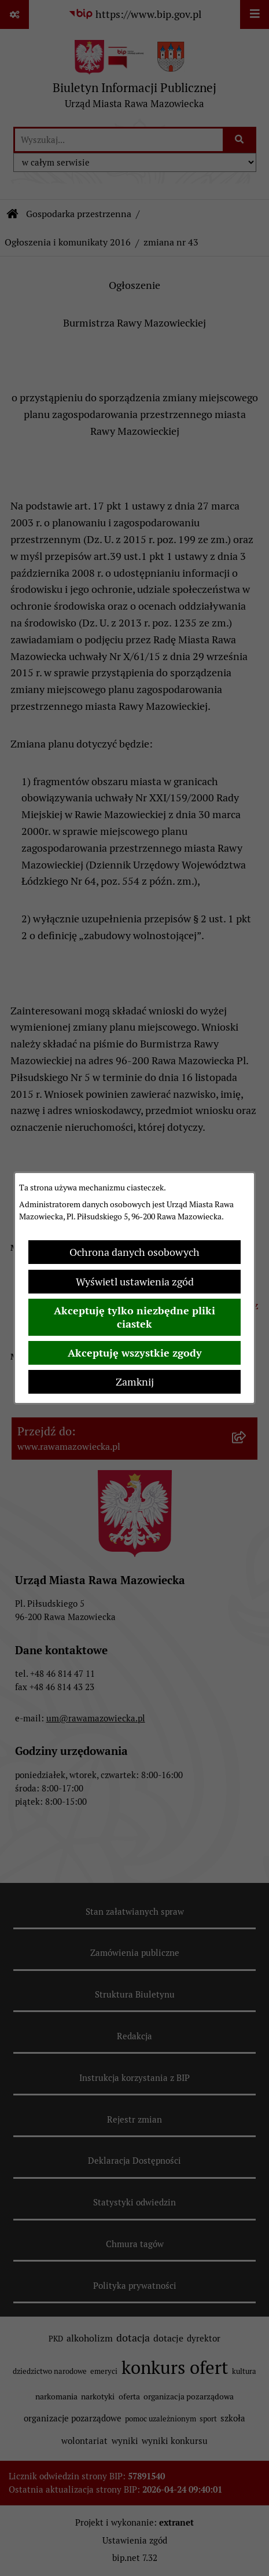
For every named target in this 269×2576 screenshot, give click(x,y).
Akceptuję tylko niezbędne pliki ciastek (134, 1317)
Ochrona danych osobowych (134, 1252)
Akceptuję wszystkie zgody (135, 1353)
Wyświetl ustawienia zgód (135, 1281)
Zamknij (135, 1381)
